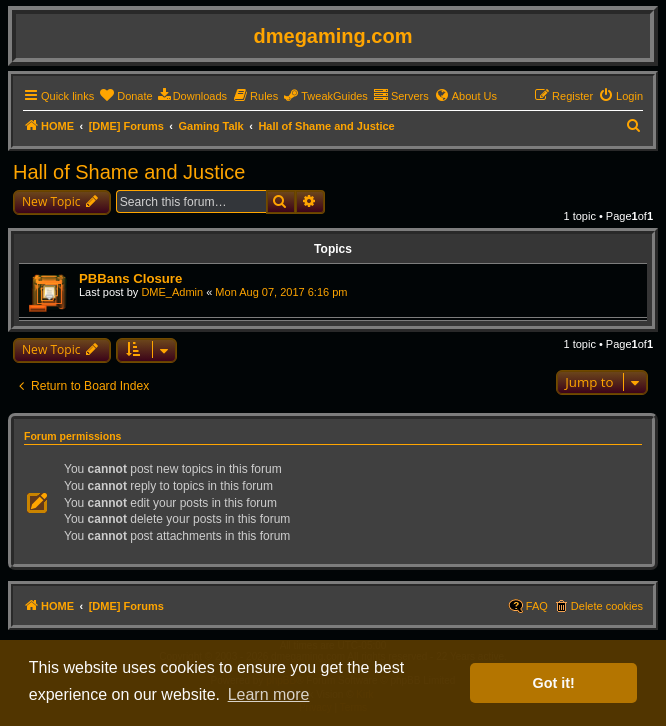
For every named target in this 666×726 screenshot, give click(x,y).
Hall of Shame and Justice (129, 172)
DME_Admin (172, 292)
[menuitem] (125, 96)
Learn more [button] (269, 694)
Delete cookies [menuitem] (607, 606)
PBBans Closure (130, 278)
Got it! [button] (554, 683)
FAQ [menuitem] (537, 606)
